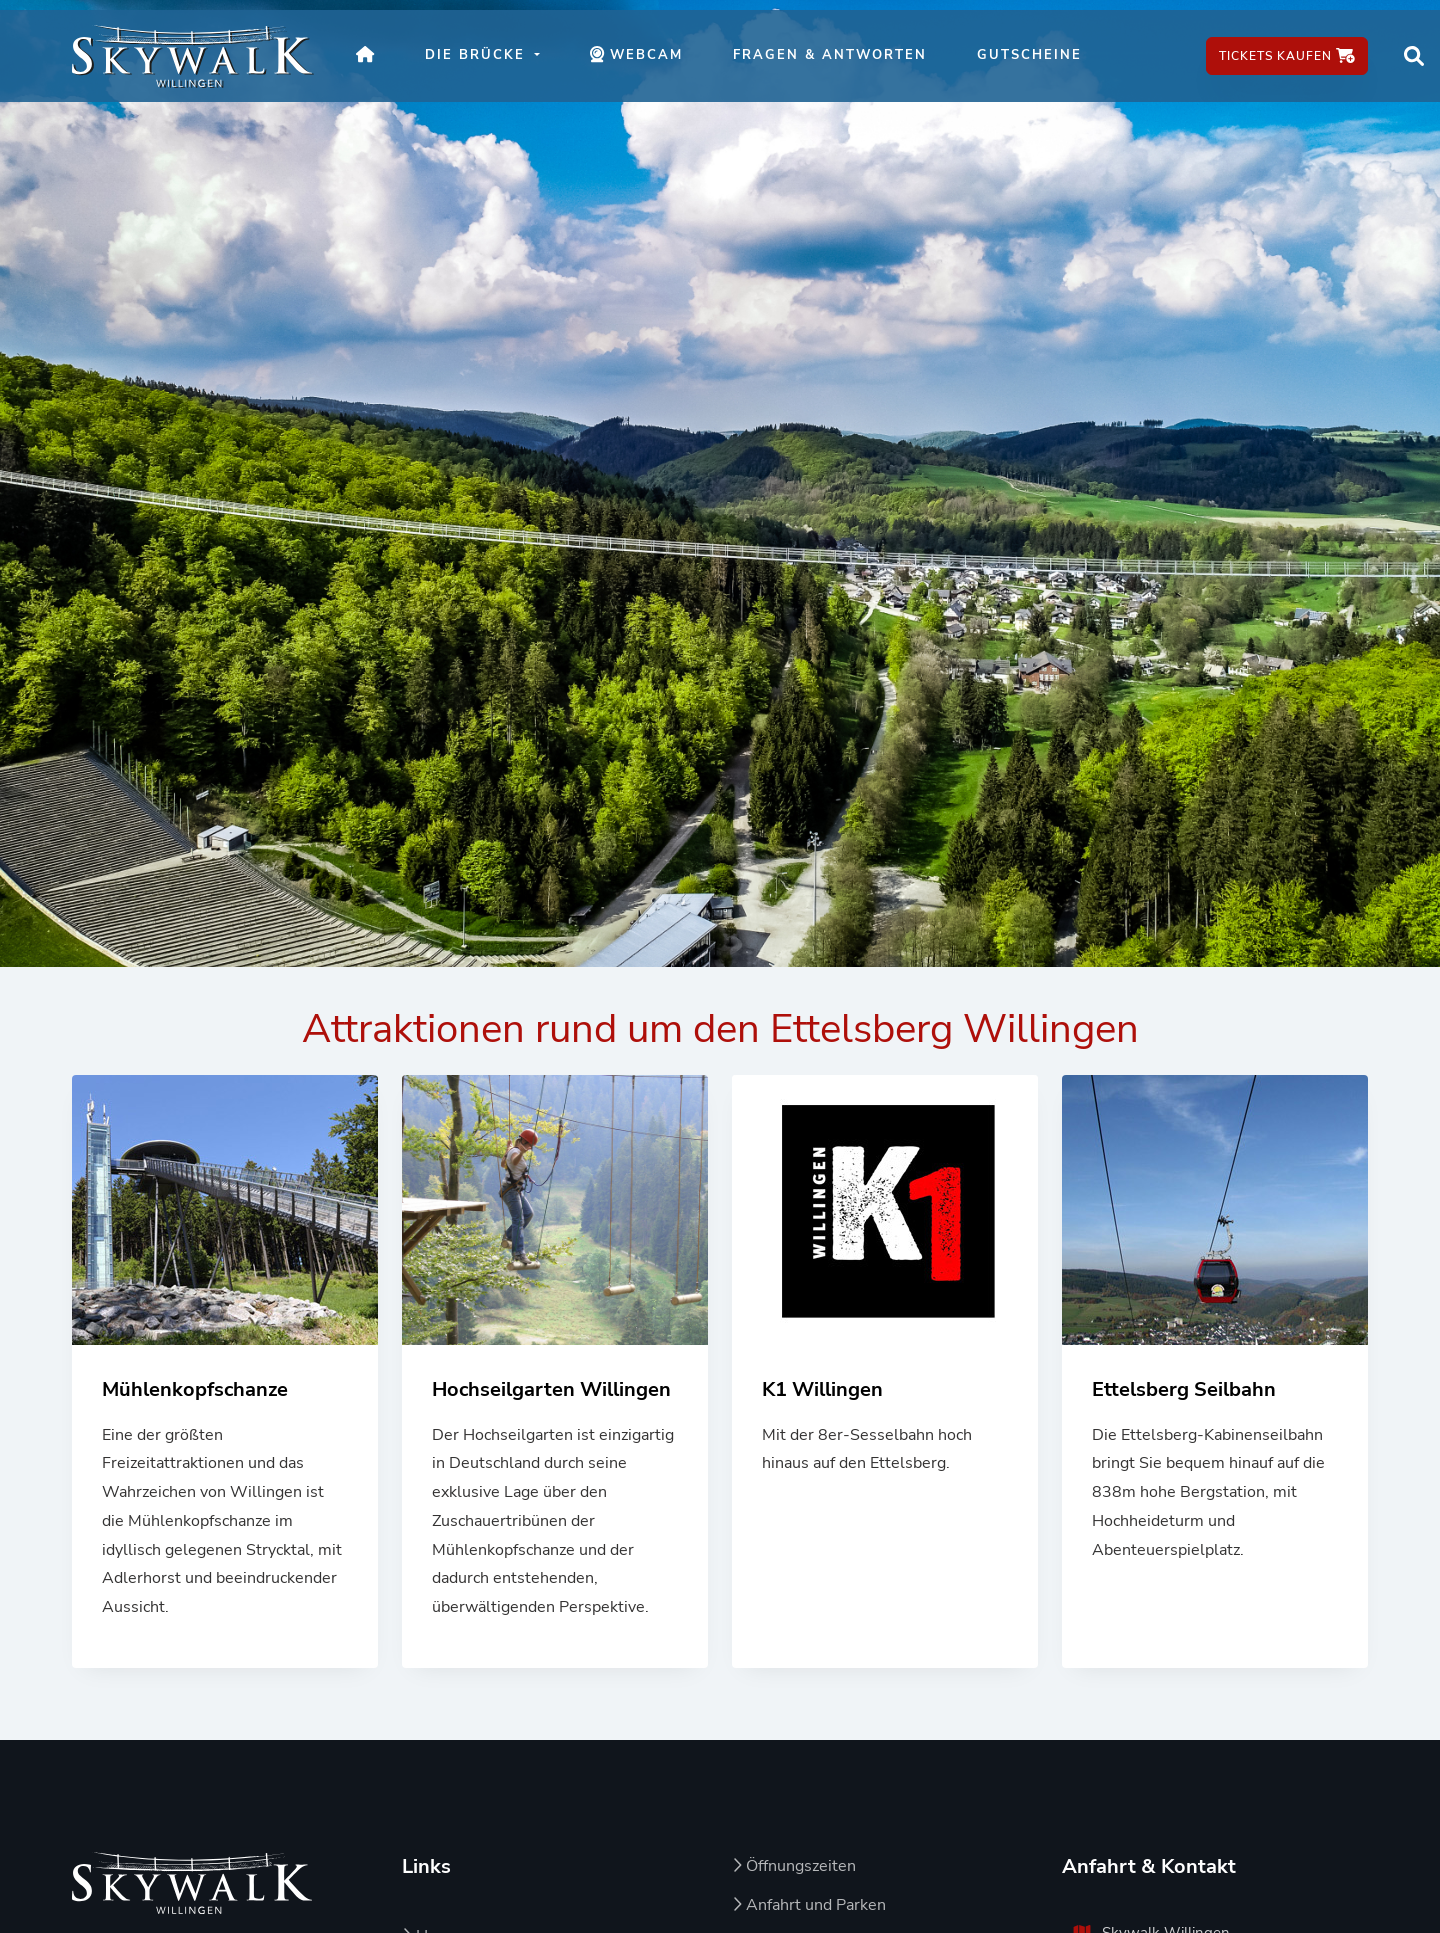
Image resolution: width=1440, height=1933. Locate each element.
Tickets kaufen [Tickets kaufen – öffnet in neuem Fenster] (1287, 56)
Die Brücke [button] (478, 55)
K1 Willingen (822, 1389)
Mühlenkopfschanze (195, 1389)
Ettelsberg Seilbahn (1184, 1389)
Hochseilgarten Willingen (551, 1389)
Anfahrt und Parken (809, 1905)
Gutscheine (1029, 55)
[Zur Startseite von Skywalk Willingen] (192, 1883)
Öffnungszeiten (794, 1866)
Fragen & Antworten (830, 55)
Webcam (648, 66)
